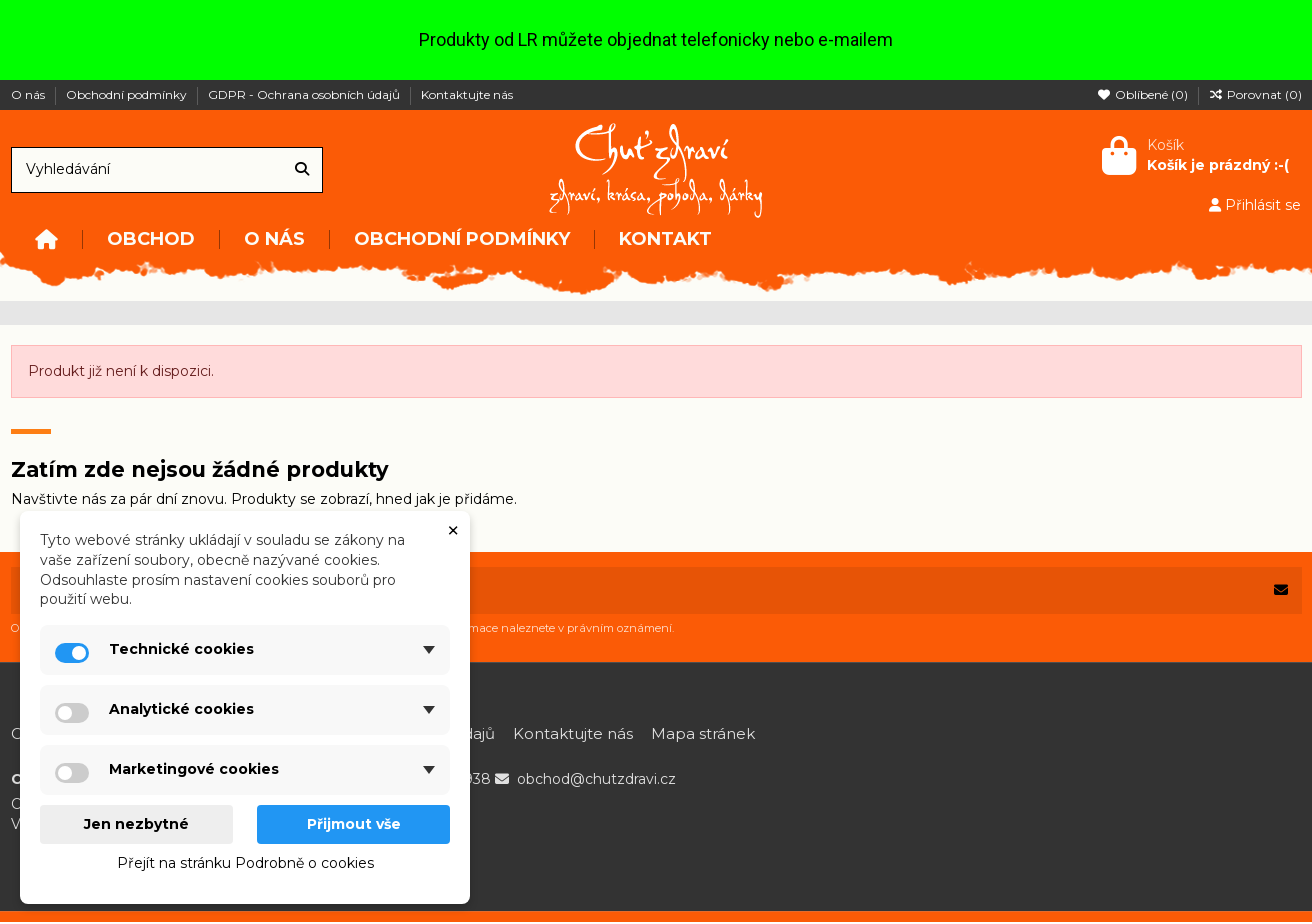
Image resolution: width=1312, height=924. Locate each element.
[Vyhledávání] (302, 169)
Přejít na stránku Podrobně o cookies (245, 863)
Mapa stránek (703, 734)
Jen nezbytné (136, 824)
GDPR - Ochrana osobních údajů (305, 94)
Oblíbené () (1144, 94)
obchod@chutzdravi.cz (596, 781)
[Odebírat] (1281, 591)
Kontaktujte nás (467, 94)
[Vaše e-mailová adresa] (636, 591)
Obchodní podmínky (128, 94)
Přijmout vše (354, 824)
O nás (29, 94)
